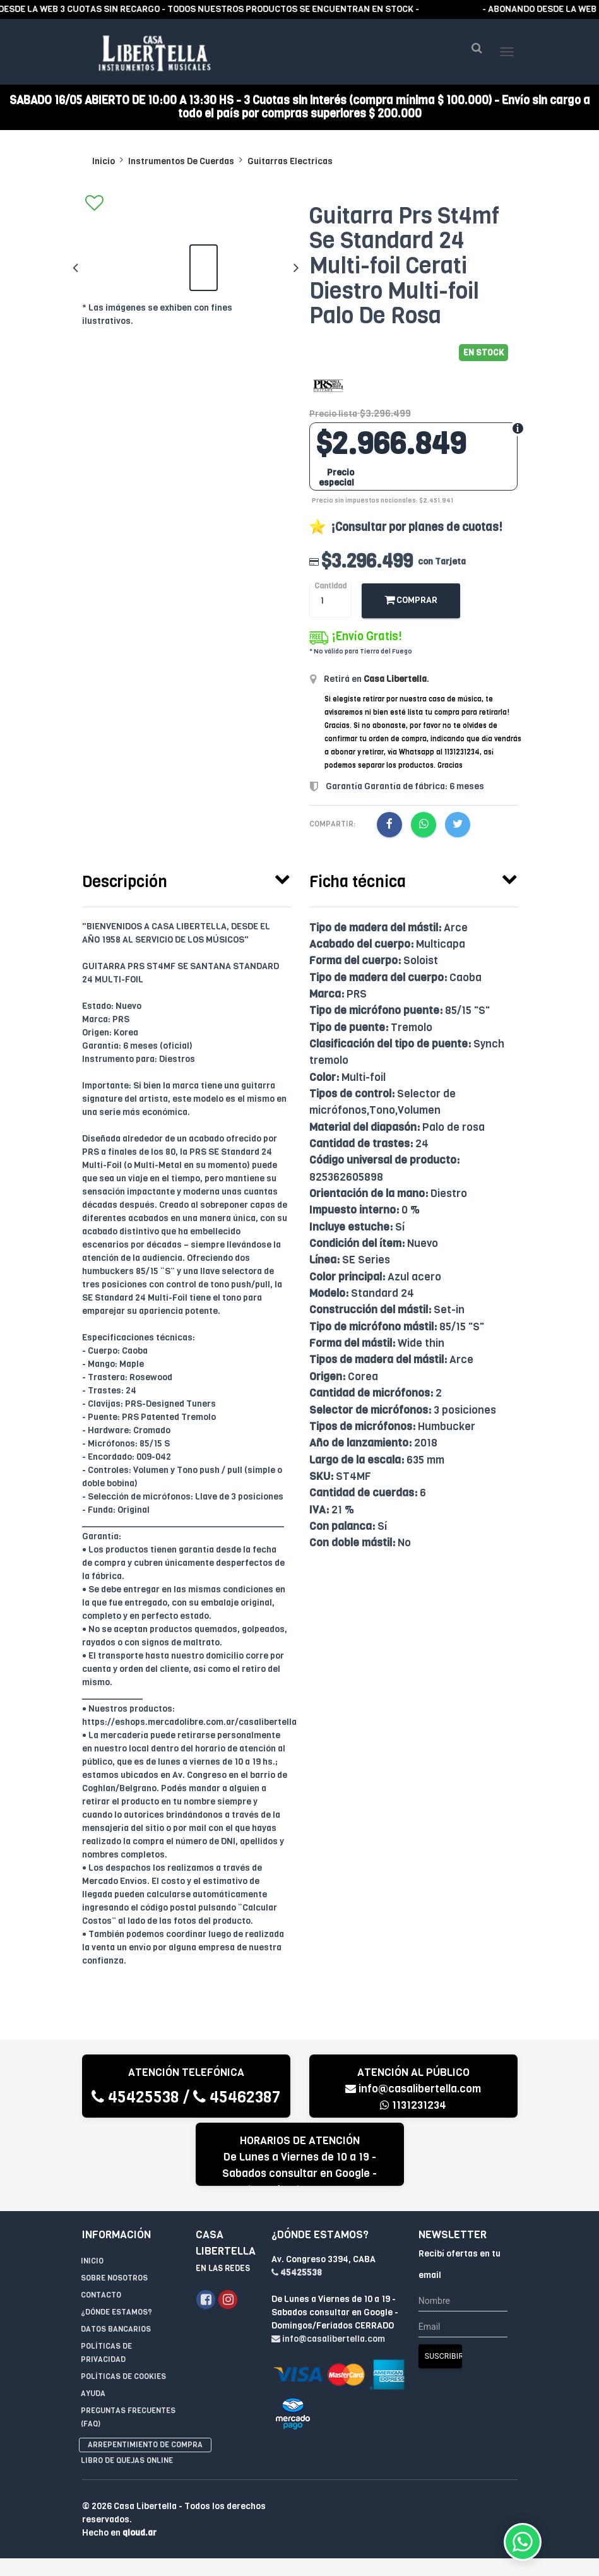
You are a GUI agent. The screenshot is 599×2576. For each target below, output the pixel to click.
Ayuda (93, 2397)
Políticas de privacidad (106, 2356)
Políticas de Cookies (123, 2380)
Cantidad (330, 590)
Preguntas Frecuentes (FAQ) (128, 2421)
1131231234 (413, 2109)
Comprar (410, 604)
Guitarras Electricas (290, 165)
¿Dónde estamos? (116, 2316)
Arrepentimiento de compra (145, 2448)
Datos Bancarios (116, 2333)
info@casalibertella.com (413, 2092)
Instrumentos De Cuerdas (181, 165)
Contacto (101, 2299)
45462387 (236, 2100)
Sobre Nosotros (114, 2282)
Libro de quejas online (127, 2464)
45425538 (135, 2100)
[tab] (186, 882)
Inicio (103, 165)
